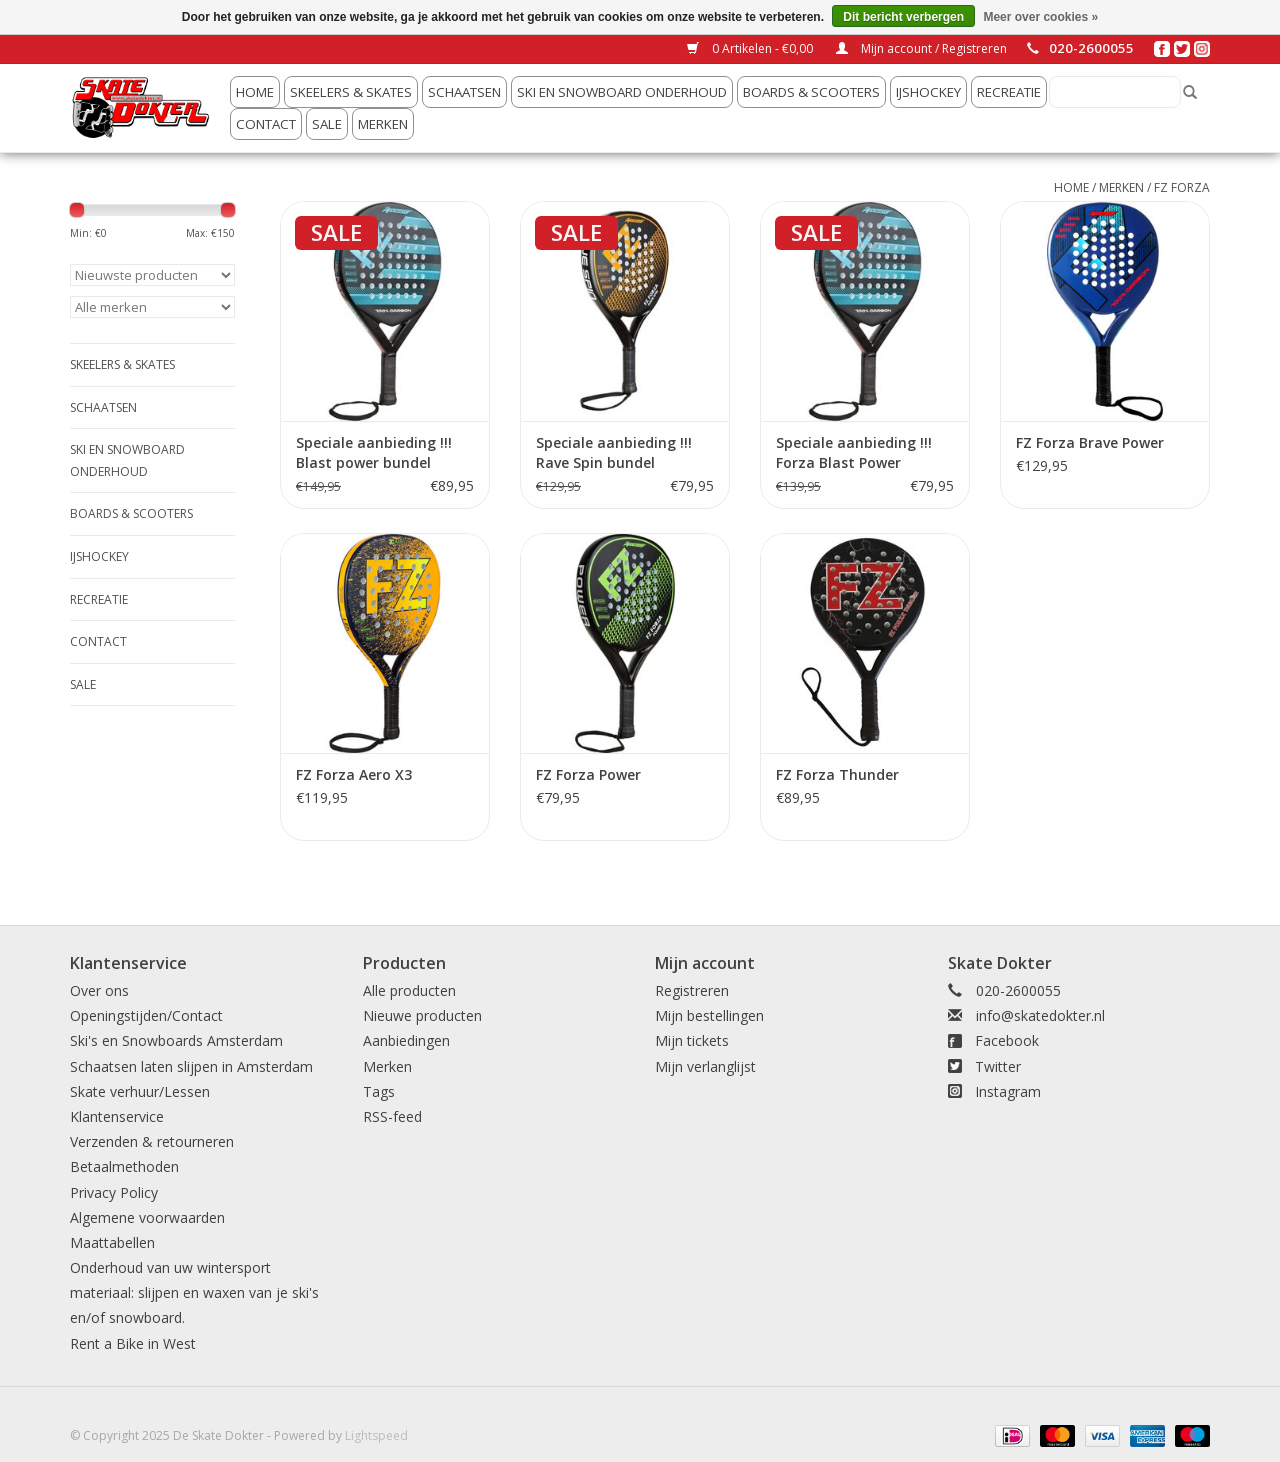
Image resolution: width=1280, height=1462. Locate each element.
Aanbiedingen (406, 1040)
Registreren (692, 990)
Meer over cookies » (1040, 17)
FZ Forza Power (588, 774)
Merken (383, 124)
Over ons (99, 990)
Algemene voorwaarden (147, 1217)
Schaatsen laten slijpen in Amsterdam (191, 1066)
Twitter (998, 1066)
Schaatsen (464, 92)
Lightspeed (376, 1435)
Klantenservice (117, 1116)
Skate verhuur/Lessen (140, 1091)
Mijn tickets (692, 1040)
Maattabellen (112, 1242)
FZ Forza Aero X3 (354, 774)
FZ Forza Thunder (837, 774)
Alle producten (409, 990)
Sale (327, 124)
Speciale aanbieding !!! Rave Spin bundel (614, 452)
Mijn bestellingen (709, 1015)
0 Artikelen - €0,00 (751, 48)
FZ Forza (1182, 187)
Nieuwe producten (422, 1015)
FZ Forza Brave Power (1090, 442)
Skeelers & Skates (351, 92)
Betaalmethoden (124, 1166)
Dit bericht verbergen (903, 17)
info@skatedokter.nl (1040, 1015)
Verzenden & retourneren (152, 1141)
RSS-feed (392, 1116)
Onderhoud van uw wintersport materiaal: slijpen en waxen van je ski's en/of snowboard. (194, 1292)
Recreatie (1009, 92)
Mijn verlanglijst (705, 1066)
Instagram (1008, 1091)
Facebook (1007, 1040)
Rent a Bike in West (133, 1343)
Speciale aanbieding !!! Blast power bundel (374, 452)
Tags (379, 1091)
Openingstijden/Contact (146, 1015)
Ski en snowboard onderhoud (622, 92)
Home (255, 92)
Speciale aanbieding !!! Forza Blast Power (854, 452)
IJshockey (928, 92)
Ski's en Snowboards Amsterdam (176, 1040)
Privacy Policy (114, 1192)
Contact (266, 124)
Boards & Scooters (811, 92)
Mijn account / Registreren (921, 48)
